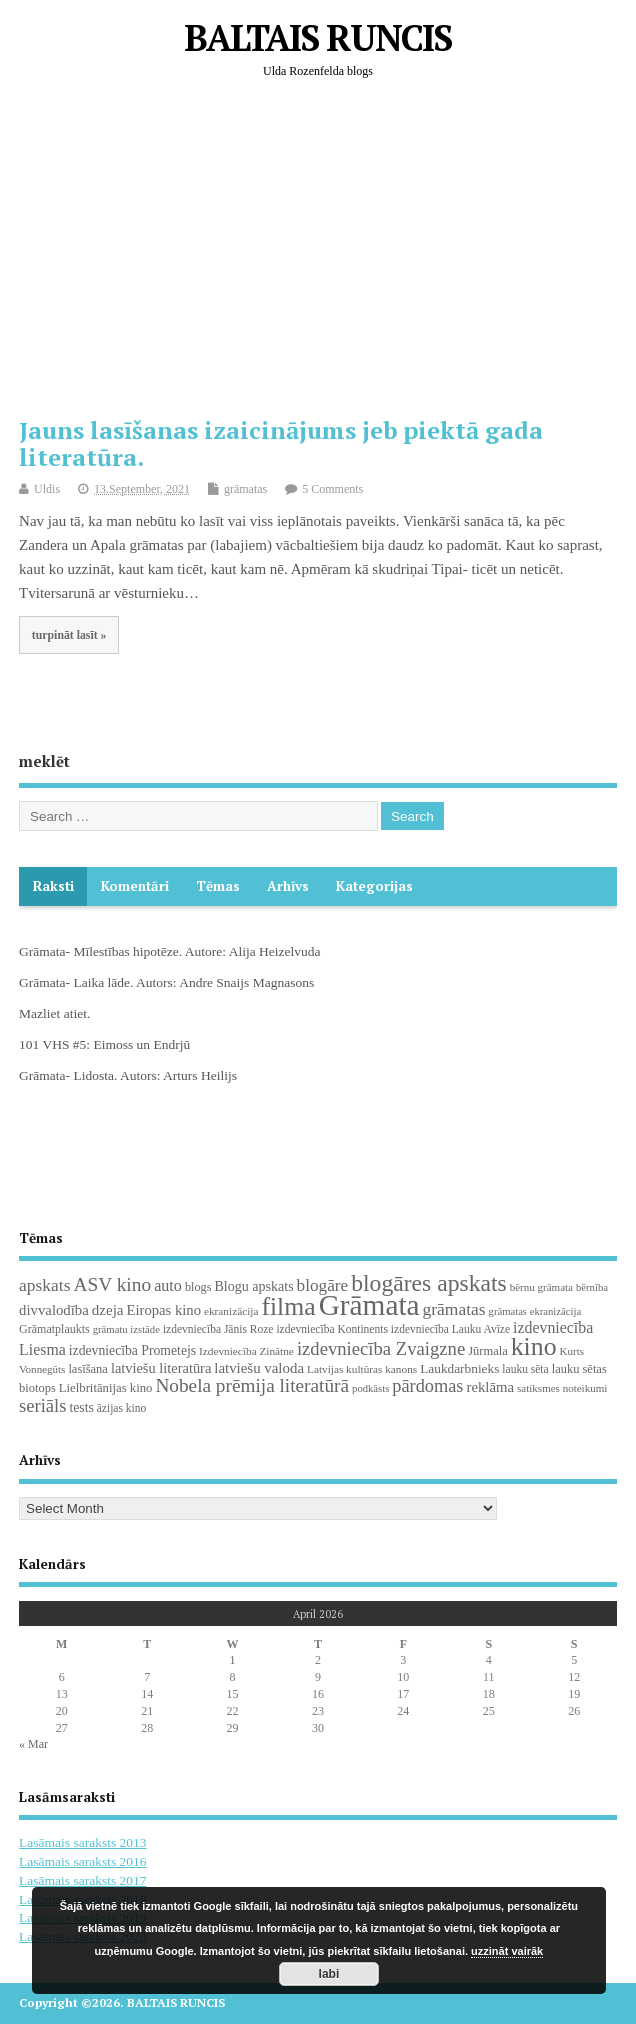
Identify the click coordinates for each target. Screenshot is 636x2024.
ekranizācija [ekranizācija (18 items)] (231, 1311)
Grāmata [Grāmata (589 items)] (369, 1305)
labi (329, 1974)
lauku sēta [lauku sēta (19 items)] (525, 1369)
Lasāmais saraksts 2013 (82, 1842)
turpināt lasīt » (69, 635)
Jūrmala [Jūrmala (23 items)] (487, 1351)
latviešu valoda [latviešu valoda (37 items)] (259, 1368)
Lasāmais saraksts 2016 (82, 1861)
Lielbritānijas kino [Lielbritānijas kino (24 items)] (106, 1388)
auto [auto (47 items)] (168, 1285)
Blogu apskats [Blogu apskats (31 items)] (253, 1286)
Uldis (47, 489)
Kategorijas (374, 886)
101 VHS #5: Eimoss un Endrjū (104, 1044)
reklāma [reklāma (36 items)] (490, 1387)
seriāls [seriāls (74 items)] (42, 1405)
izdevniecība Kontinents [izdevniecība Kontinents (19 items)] (331, 1329)
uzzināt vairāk (507, 1951)
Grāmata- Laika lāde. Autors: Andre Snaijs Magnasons (166, 982)
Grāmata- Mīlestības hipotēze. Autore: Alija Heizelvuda (169, 951)
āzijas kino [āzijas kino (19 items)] (122, 1408)
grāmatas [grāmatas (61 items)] (454, 1309)
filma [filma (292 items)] (288, 1306)
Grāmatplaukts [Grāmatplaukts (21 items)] (54, 1329)
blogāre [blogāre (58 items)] (323, 1285)
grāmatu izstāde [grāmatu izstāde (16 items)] (126, 1329)
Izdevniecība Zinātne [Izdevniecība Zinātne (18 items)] (246, 1351)
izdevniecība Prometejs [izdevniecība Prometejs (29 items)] (132, 1350)
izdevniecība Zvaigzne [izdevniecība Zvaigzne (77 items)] (381, 1348)
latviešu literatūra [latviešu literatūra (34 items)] (161, 1368)
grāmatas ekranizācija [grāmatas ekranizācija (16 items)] (535, 1311)
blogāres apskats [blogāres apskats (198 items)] (429, 1283)
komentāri (135, 886)
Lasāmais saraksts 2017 (82, 1880)
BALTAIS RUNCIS (317, 37)
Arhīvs (288, 886)
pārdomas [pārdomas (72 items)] (427, 1386)
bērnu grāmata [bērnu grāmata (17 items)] (541, 1287)
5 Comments (332, 489)
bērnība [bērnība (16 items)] (592, 1287)
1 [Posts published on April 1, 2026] (233, 1660)
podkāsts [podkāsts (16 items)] (370, 1388)
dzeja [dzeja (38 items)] (108, 1310)
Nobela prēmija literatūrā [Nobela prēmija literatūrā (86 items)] (252, 1385)
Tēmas (218, 886)
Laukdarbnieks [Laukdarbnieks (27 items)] (459, 1368)
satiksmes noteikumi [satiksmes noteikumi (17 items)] (562, 1388)
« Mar (33, 1744)
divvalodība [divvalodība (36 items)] (54, 1310)
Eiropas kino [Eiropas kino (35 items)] (163, 1310)
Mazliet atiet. (54, 1013)
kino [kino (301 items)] (534, 1346)
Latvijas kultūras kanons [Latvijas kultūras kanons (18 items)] (362, 1369)
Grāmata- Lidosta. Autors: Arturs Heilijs (128, 1075)
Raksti (53, 886)
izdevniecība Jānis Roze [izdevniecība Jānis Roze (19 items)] (218, 1329)
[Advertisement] (327, 255)
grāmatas (245, 489)
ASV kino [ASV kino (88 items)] (112, 1284)
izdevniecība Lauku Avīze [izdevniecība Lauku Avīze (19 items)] (450, 1329)
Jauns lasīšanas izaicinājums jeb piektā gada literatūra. (281, 443)
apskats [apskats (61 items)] (44, 1285)
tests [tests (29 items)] (81, 1407)
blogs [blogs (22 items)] (198, 1287)
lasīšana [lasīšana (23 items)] (87, 1369)
